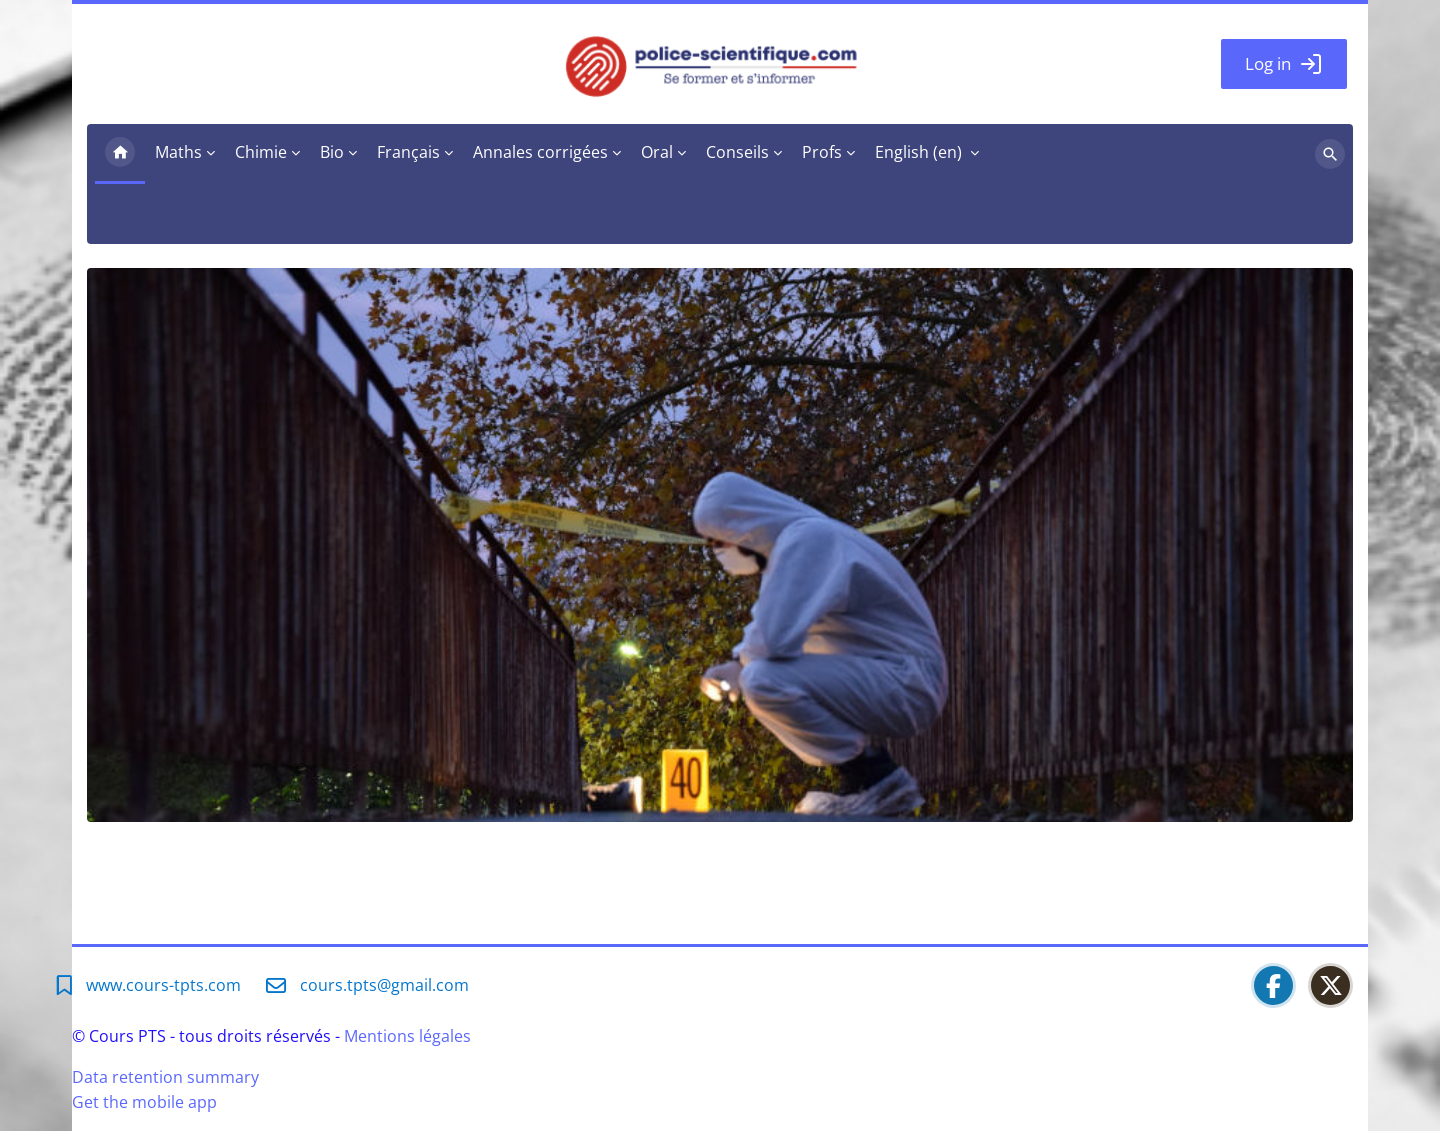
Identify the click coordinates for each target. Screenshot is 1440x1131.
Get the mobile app (144, 1102)
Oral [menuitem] (657, 152)
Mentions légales (407, 1036)
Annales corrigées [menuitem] (540, 152)
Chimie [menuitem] (261, 152)
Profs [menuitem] (822, 152)
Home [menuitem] (120, 154)
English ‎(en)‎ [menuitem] (918, 152)
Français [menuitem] (408, 152)
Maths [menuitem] (178, 152)
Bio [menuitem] (332, 152)
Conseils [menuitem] (737, 152)
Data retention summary (165, 1077)
